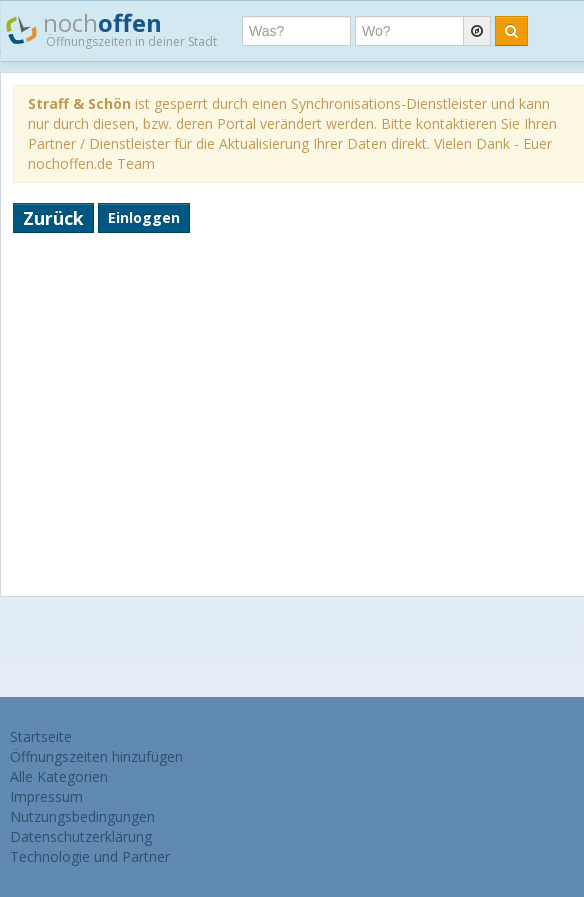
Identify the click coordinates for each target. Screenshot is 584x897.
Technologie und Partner (90, 856)
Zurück (53, 218)
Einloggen (144, 217)
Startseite (41, 736)
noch (111, 29)
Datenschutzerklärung (81, 836)
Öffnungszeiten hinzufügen (96, 756)
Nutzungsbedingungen (82, 816)
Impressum (46, 796)
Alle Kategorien (59, 776)
